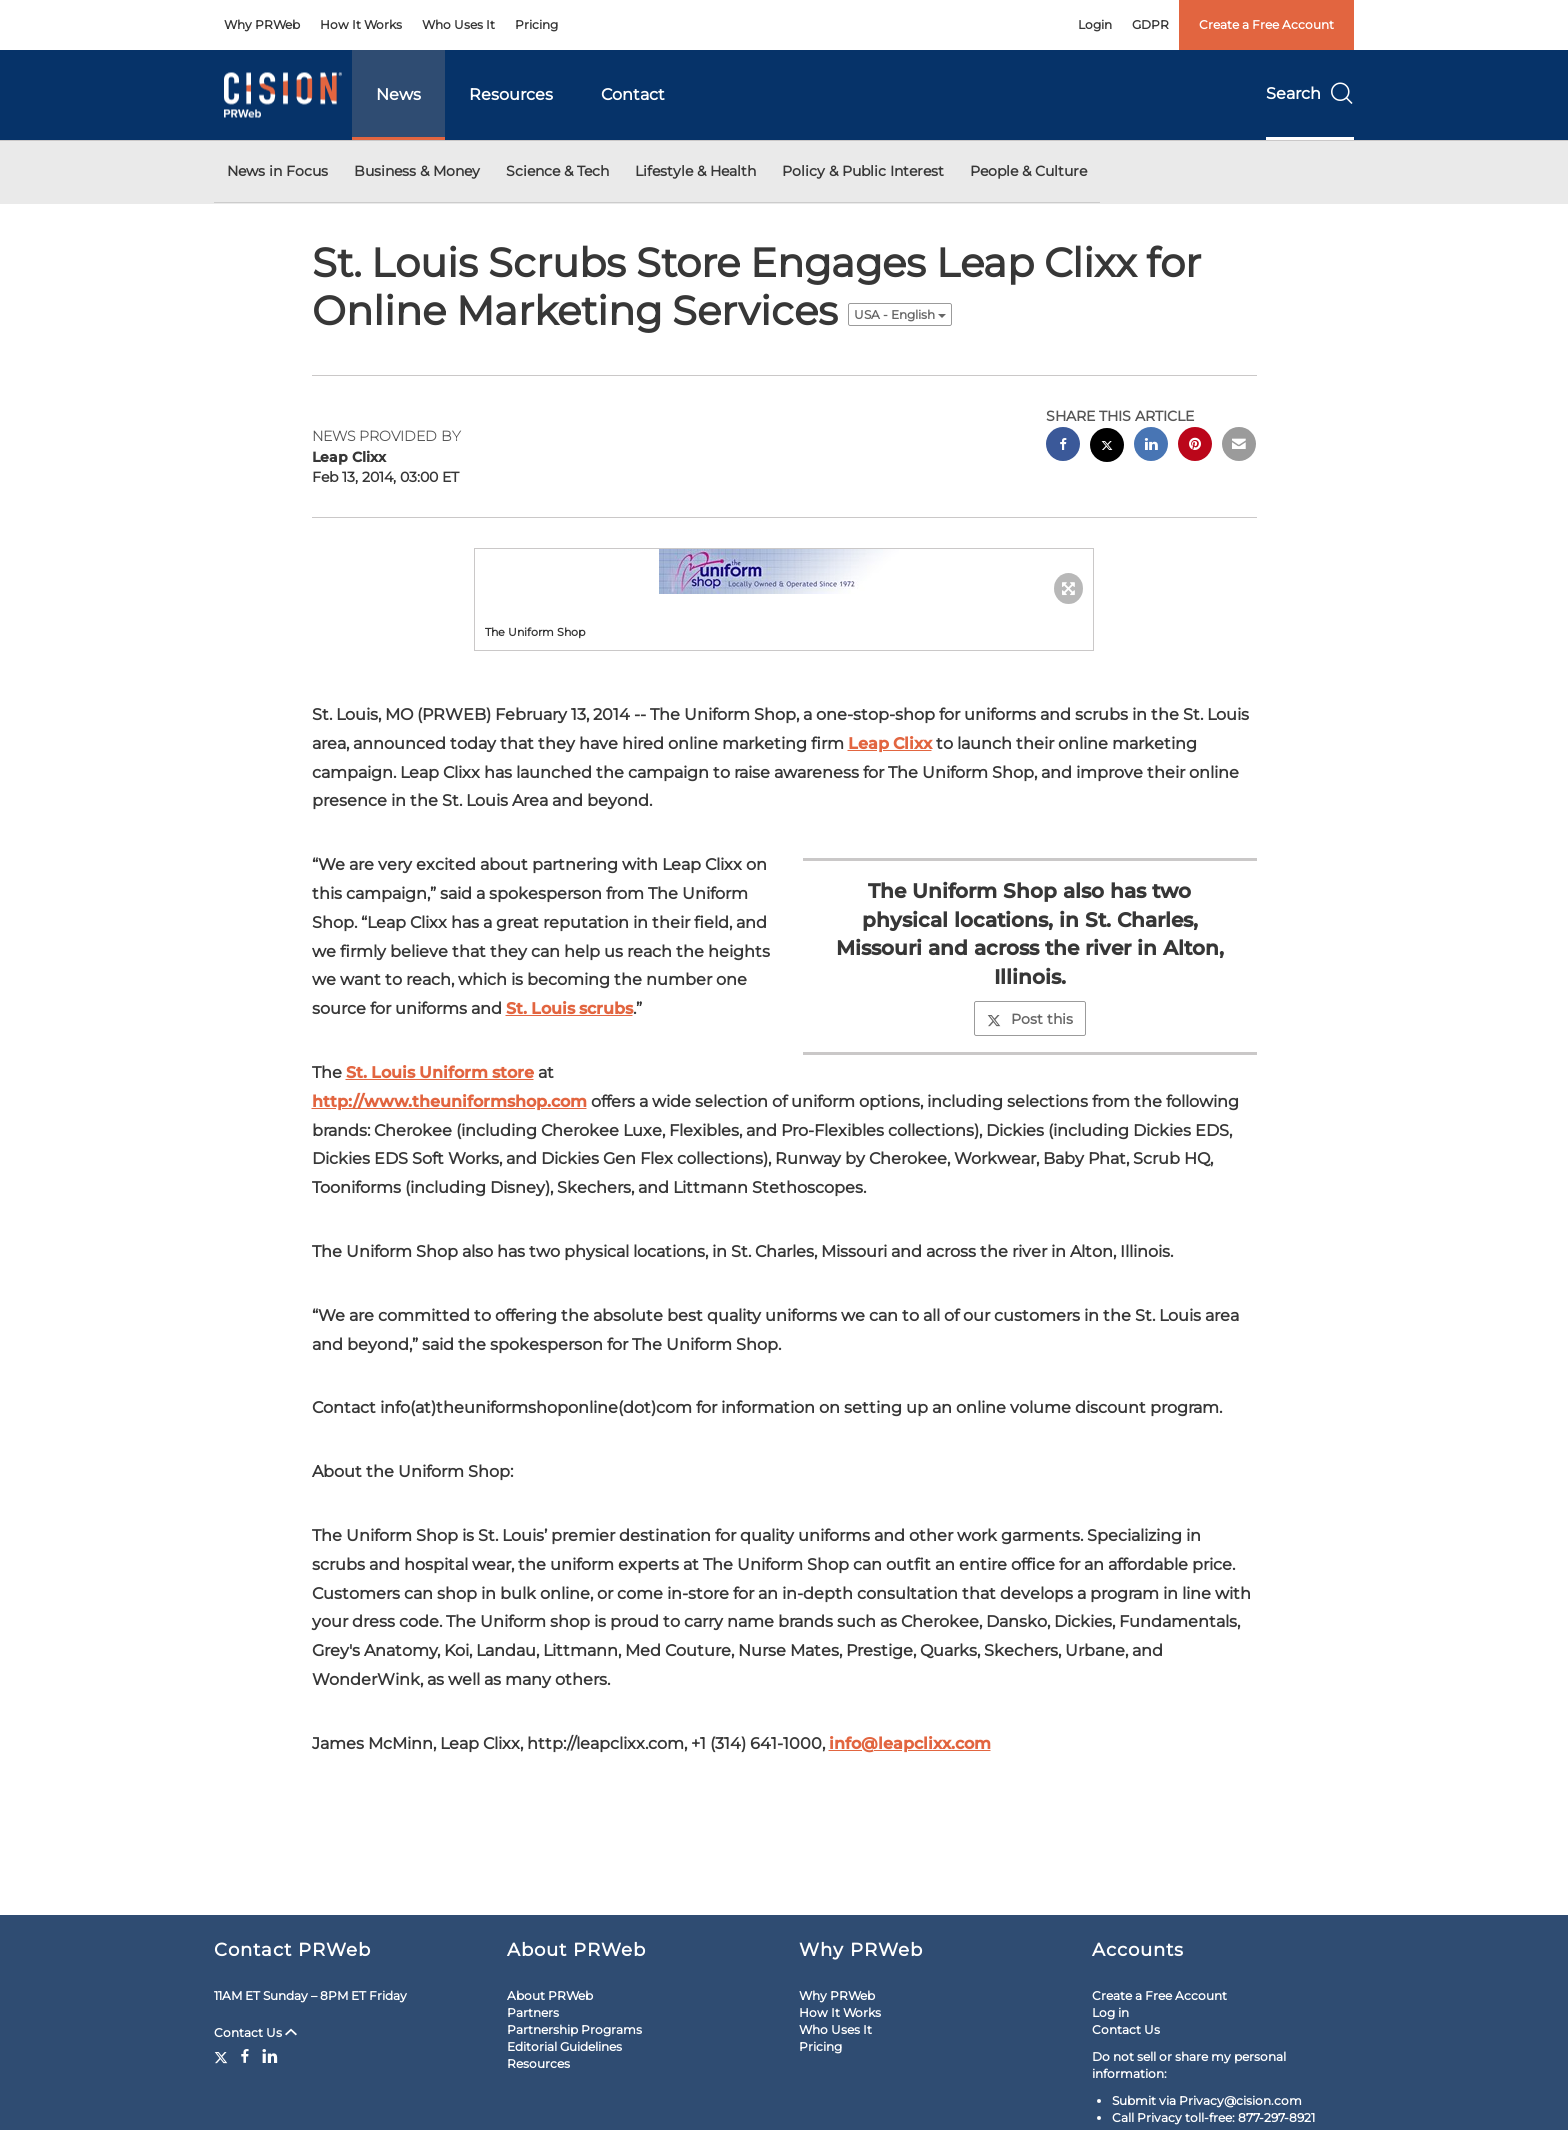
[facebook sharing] (1063, 446)
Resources (511, 94)
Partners (533, 2012)
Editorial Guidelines (564, 2046)
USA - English (900, 314)
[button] (784, 571)
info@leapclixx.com (910, 1743)
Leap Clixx (890, 743)
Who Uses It (458, 24)
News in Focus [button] (277, 171)
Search (1310, 93)
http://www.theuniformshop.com (449, 1101)
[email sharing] (1239, 446)
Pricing (536, 24)
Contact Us (255, 2032)
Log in (1110, 2012)
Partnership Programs (574, 2029)
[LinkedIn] (270, 2056)
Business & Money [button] (417, 171)
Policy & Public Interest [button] (863, 171)
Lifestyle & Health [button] (695, 171)
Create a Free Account (1266, 24)
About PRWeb (550, 1995)
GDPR (1150, 24)
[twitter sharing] (1107, 447)
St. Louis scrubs (569, 1008)
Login (1095, 24)
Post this (1030, 1019)
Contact (633, 94)
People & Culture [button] (1028, 171)
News (398, 94)
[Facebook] (245, 2056)
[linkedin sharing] (1151, 446)
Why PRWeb (262, 24)
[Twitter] (223, 2056)
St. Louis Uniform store (440, 1072)
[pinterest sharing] (1195, 446)
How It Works (361, 24)
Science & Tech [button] (557, 171)
